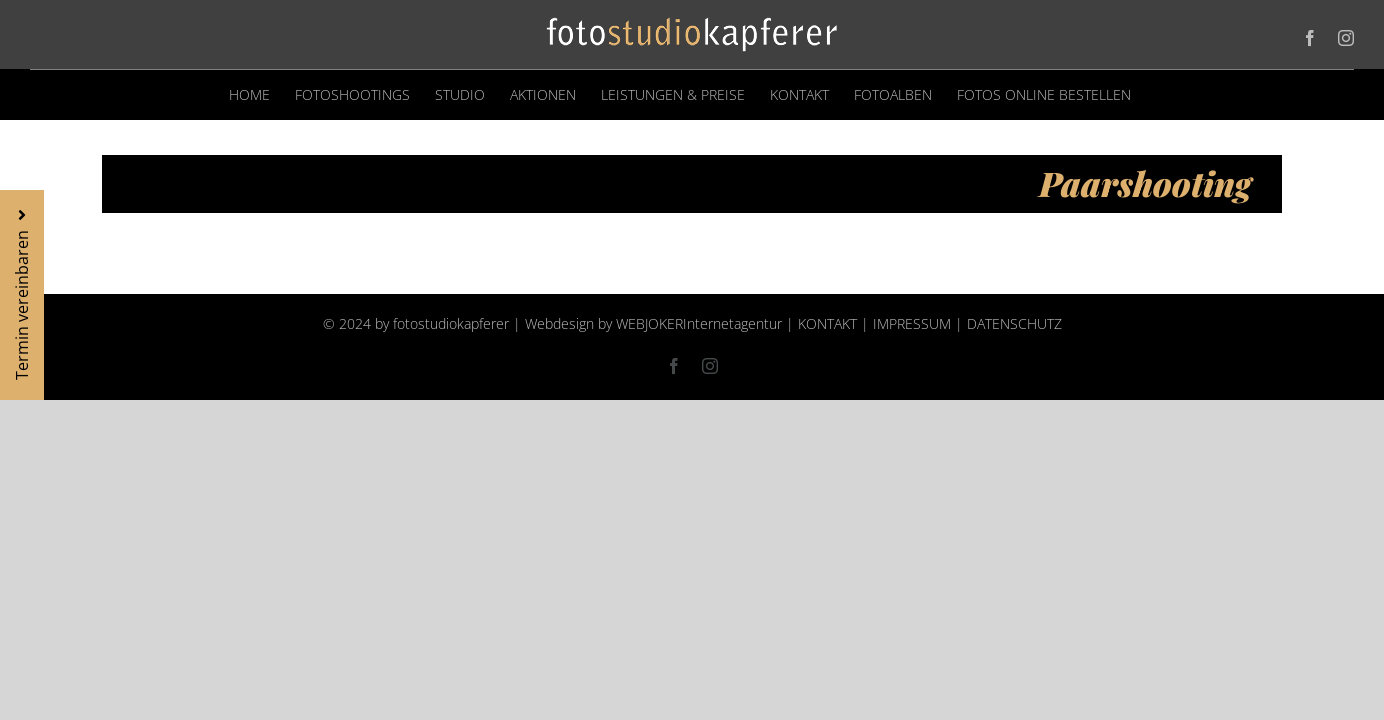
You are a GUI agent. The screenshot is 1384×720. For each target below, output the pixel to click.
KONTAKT (827, 323)
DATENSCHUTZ (1014, 323)
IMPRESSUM (912, 323)
